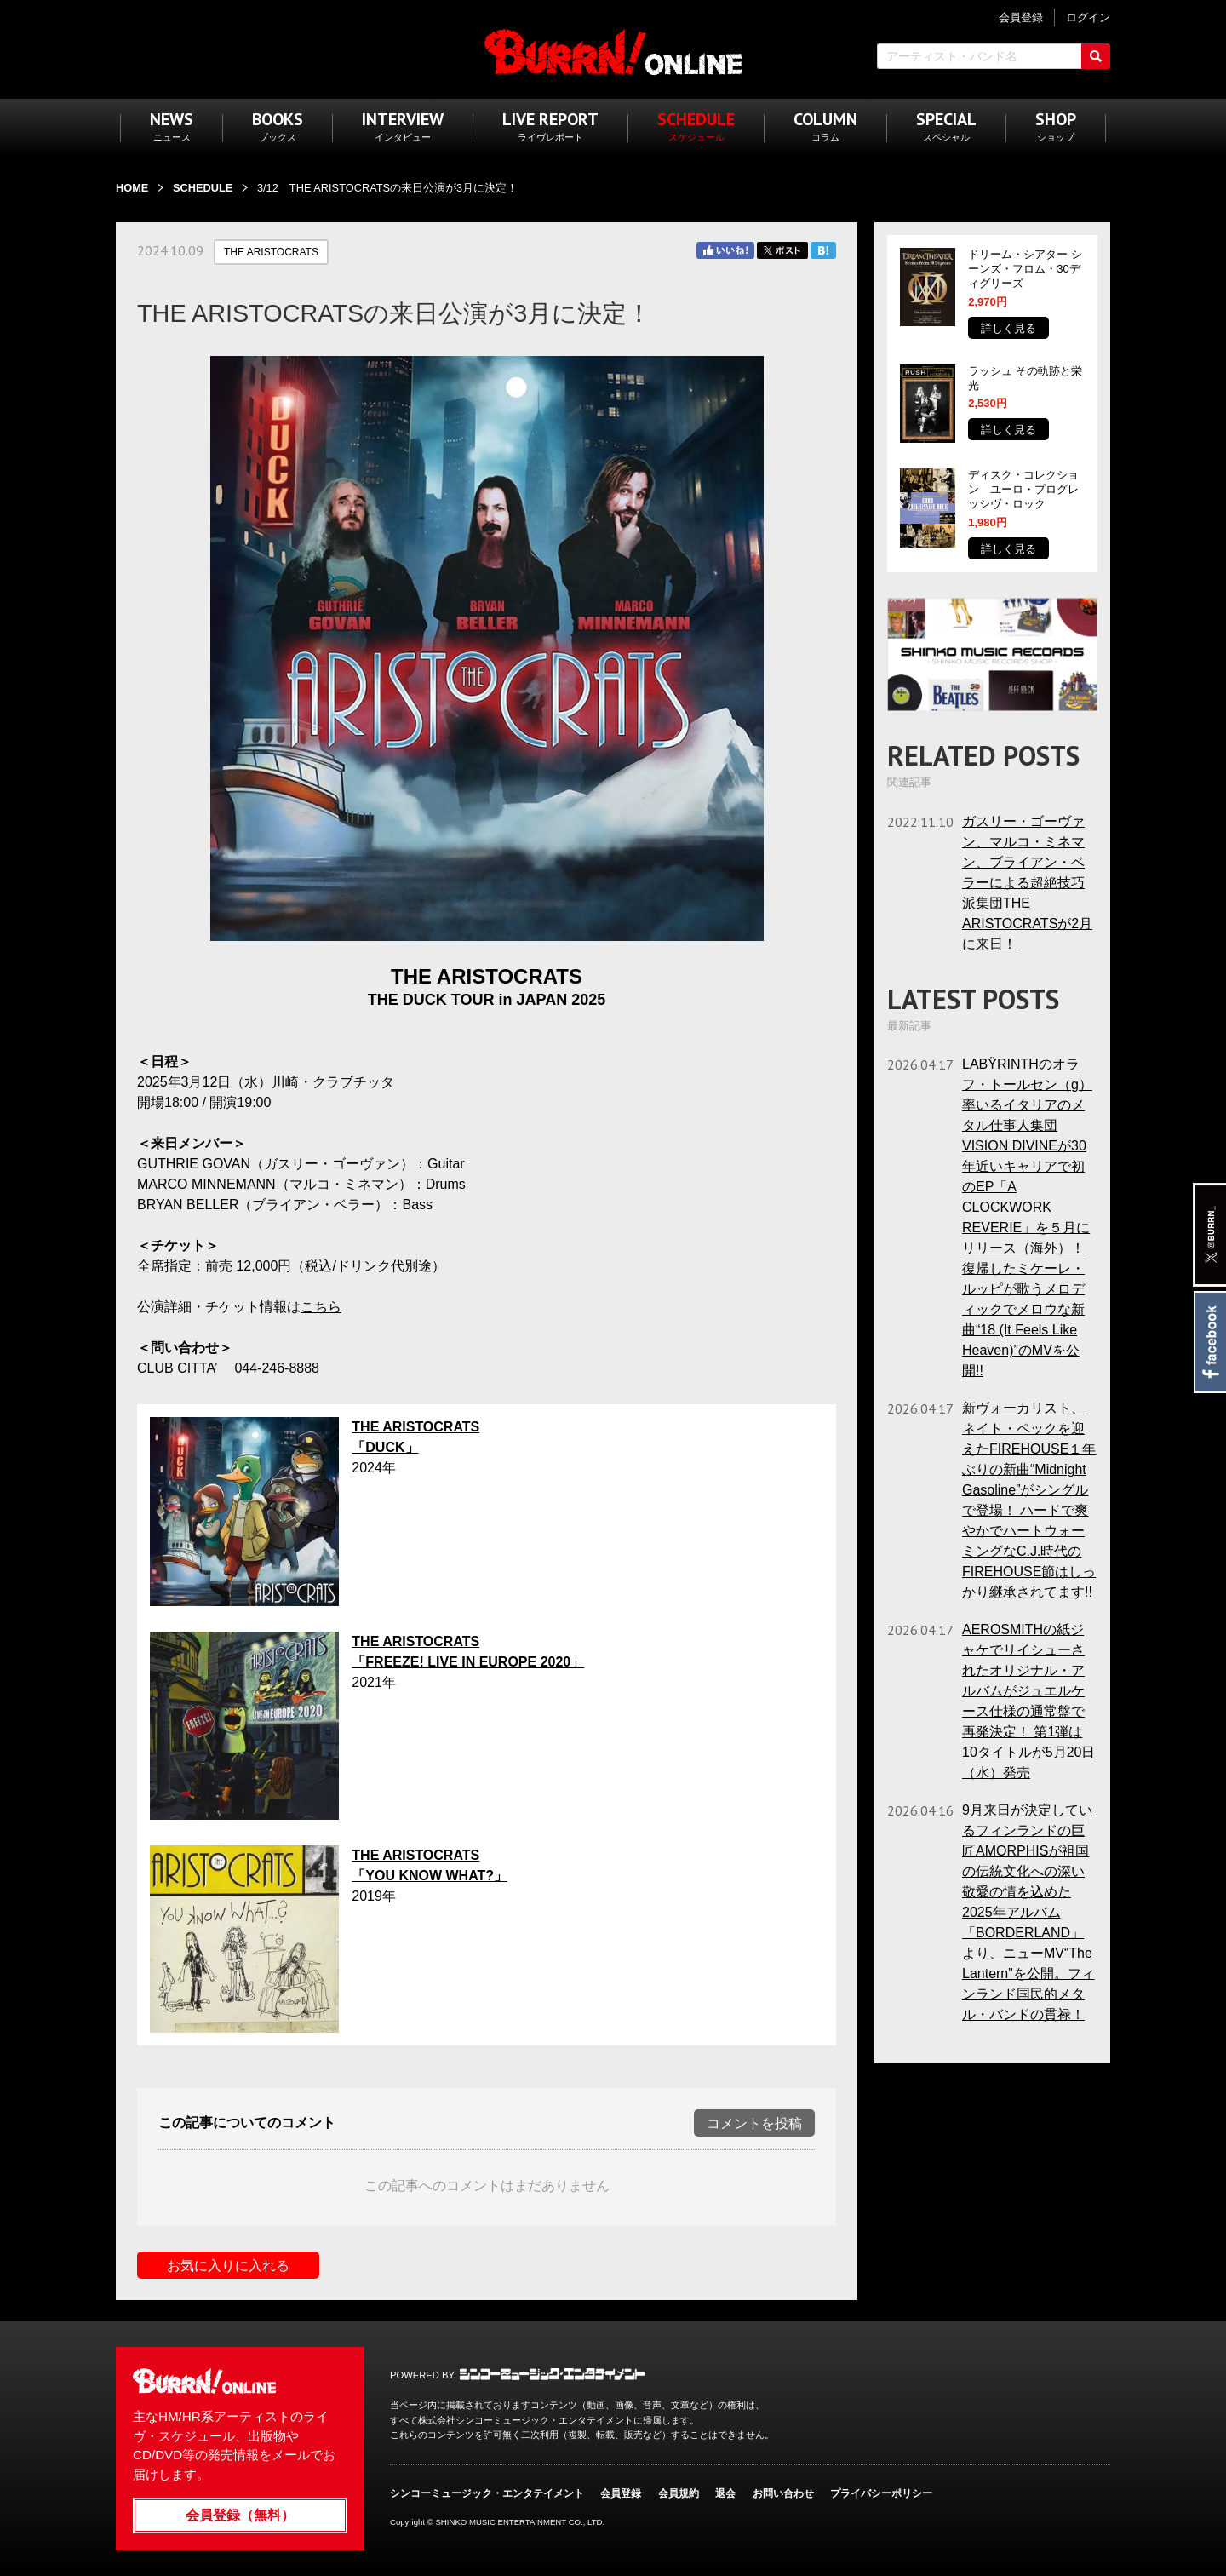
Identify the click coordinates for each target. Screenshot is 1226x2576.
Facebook (1209, 1342)
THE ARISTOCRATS (271, 252)
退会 (725, 2493)
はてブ (823, 250)
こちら (321, 1306)
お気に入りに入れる (228, 2265)
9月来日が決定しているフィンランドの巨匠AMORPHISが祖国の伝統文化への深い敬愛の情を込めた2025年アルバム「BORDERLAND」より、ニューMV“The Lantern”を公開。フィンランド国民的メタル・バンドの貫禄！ (1028, 1912)
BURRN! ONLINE (613, 51)
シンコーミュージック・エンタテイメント (552, 2374)
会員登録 (620, 2493)
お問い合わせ (783, 2493)
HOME (132, 187)
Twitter (782, 250)
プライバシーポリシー (881, 2493)
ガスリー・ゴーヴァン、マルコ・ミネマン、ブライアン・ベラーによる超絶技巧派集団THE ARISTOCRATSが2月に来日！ (1027, 882)
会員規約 (678, 2493)
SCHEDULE (202, 187)
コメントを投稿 (754, 2123)
